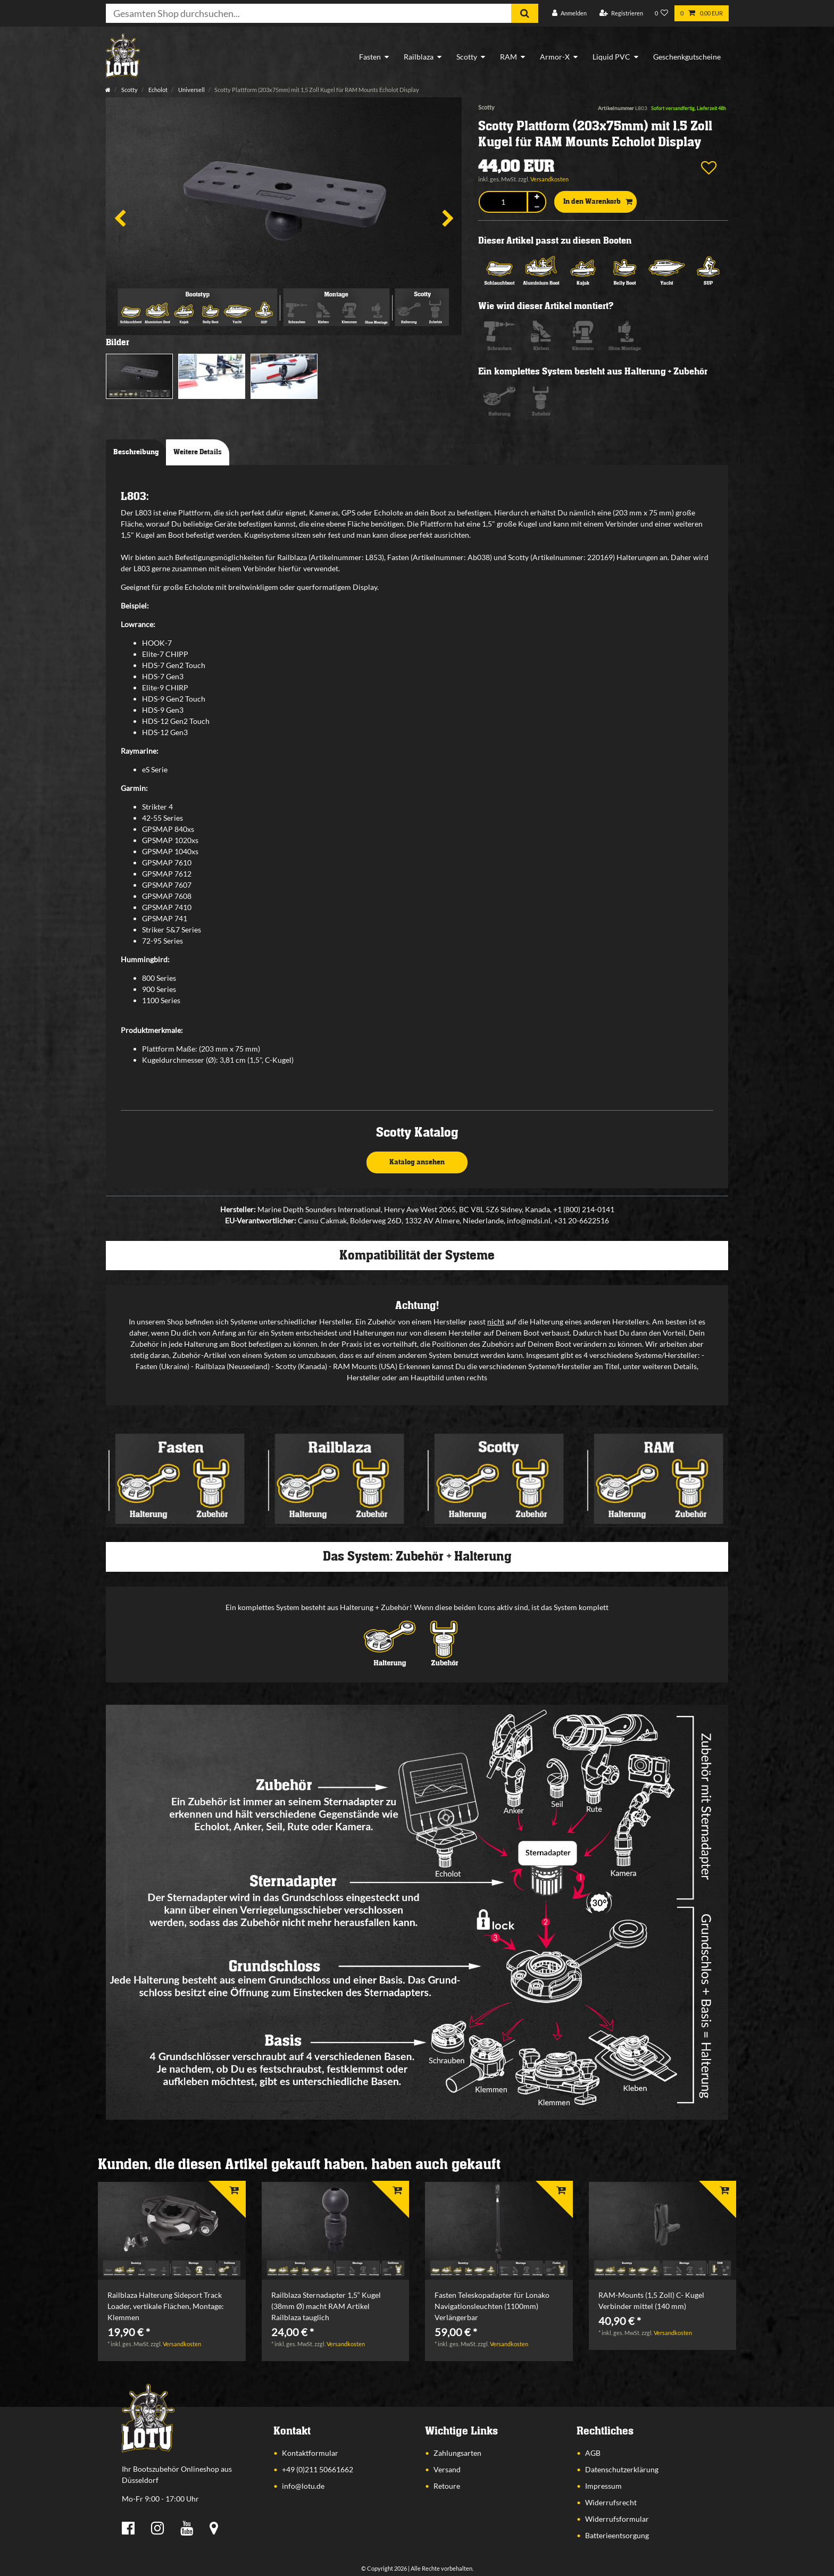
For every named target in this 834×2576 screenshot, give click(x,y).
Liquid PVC (611, 56)
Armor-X (555, 56)
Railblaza (418, 56)
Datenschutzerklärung (621, 2469)
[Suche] (524, 13)
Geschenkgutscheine (687, 56)
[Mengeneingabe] (503, 202)
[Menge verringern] (536, 207)
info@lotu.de (303, 2485)
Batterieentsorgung (617, 2535)
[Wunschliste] (661, 13)
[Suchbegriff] (308, 13)
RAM (508, 56)
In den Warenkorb (597, 202)
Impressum (603, 2485)
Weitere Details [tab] (197, 452)
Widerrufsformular (617, 2518)
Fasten (370, 56)
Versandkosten (549, 179)
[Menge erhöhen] (536, 197)
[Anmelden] (569, 13)
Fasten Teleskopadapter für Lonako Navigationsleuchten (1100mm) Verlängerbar (492, 2306)
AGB (593, 2452)
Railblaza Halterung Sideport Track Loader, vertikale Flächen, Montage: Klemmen (165, 2306)
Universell (191, 89)
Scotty (466, 56)
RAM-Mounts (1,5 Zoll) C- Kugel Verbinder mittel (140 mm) (651, 2300)
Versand (447, 2469)
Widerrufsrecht (611, 2502)
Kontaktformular (310, 2452)
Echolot (157, 89)
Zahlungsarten (457, 2452)
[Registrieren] (621, 13)
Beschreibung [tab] (136, 452)
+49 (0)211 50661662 (317, 2469)
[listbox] (172, 2231)
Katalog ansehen (417, 1162)
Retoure (446, 2485)
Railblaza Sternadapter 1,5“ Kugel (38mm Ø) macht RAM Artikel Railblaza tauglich (326, 2306)
